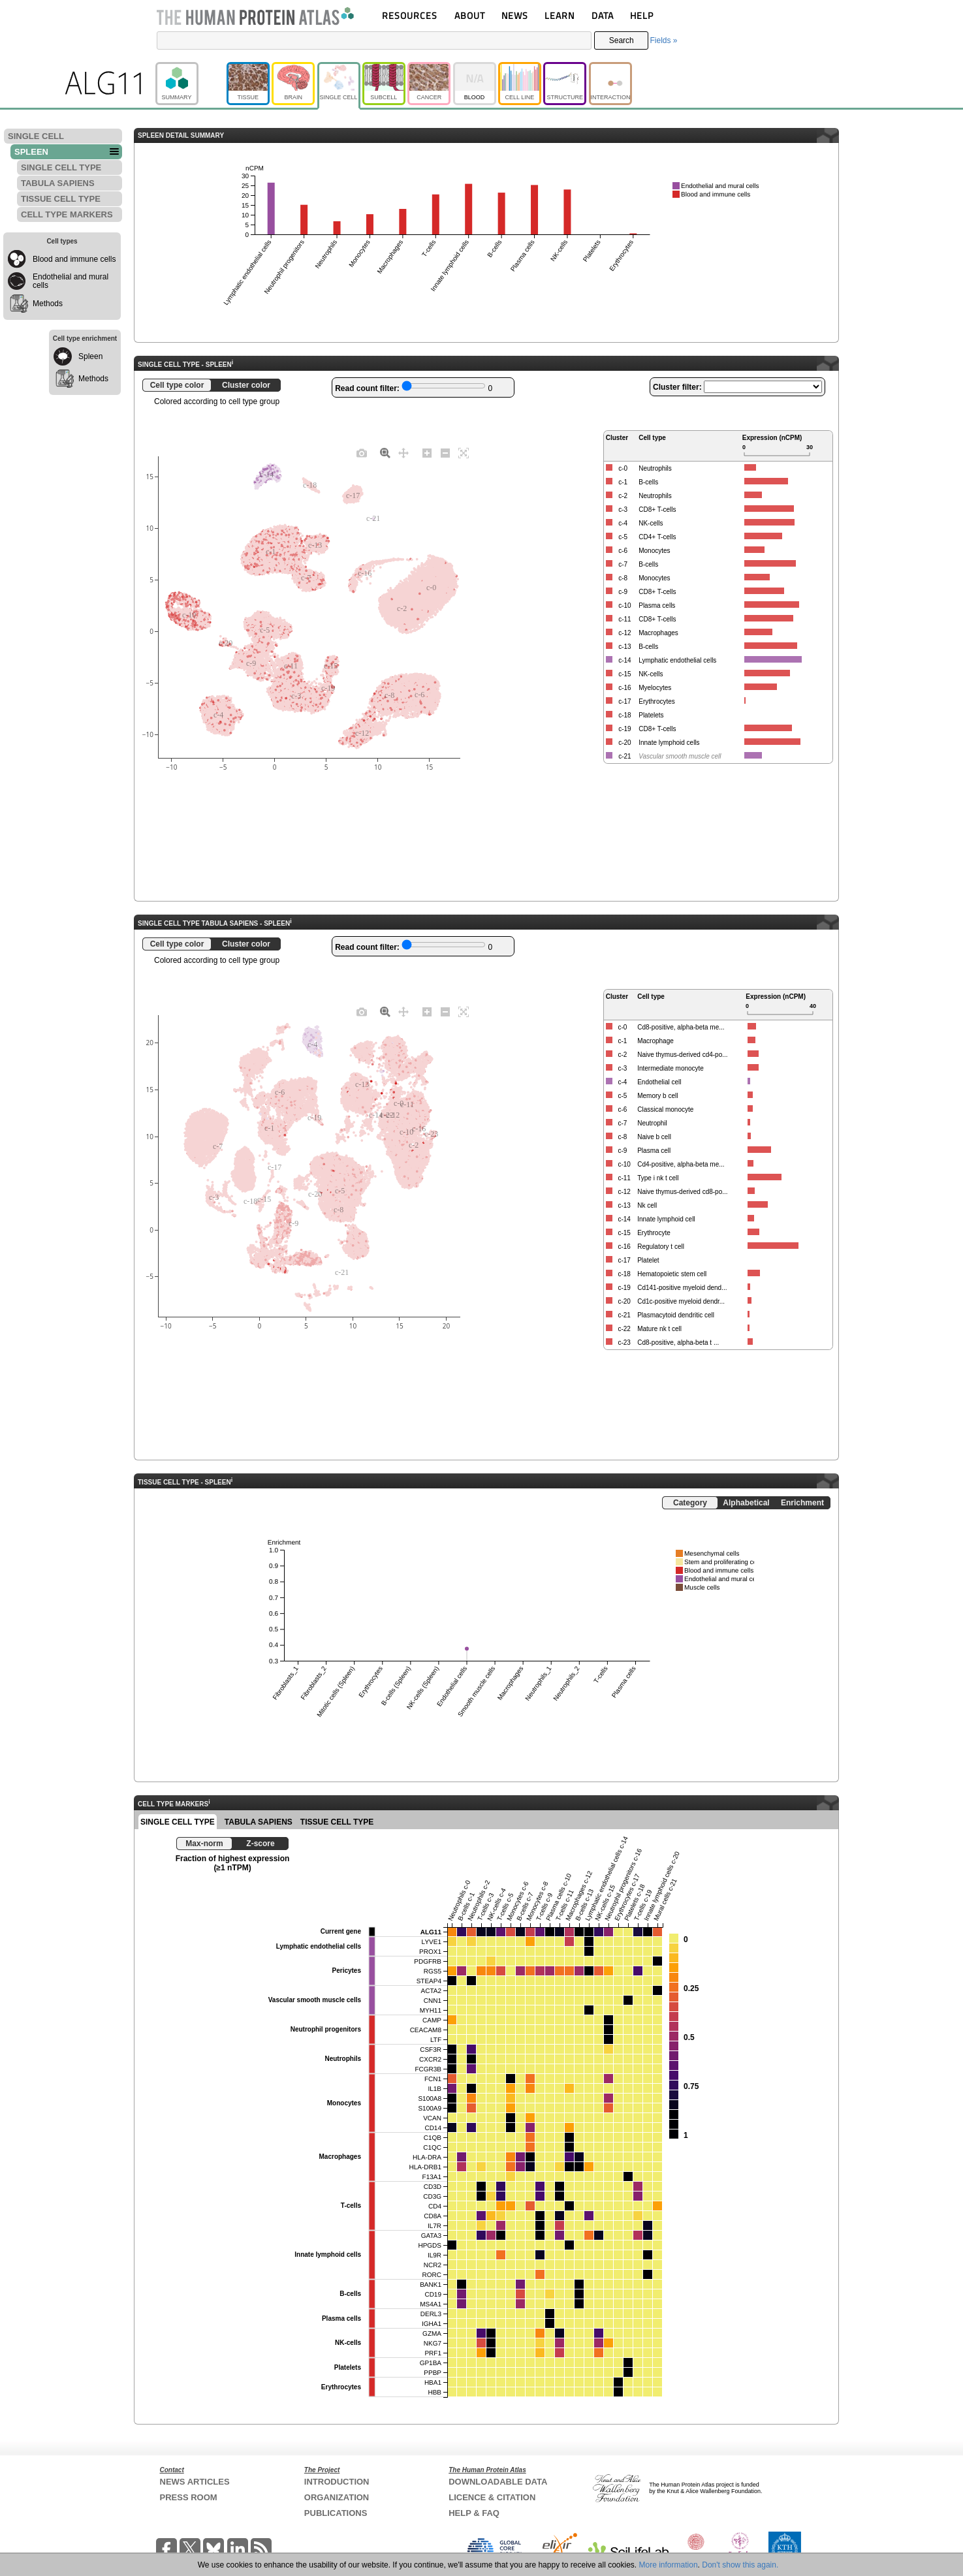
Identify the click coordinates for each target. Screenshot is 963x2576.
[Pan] (403, 452)
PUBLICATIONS (336, 2513)
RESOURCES (409, 15)
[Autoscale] (463, 452)
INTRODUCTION (337, 2482)
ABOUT (469, 15)
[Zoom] (385, 452)
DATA (603, 15)
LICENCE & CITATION (492, 2497)
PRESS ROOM (188, 2497)
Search (621, 40)
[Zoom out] (445, 452)
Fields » (663, 40)
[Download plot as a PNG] (362, 452)
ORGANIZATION (336, 2497)
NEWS (514, 15)
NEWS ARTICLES (195, 2482)
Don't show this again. (740, 2564)
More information (668, 2564)
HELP (642, 15)
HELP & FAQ (474, 2513)
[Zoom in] (427, 452)
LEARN (560, 15)
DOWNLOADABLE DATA (498, 2482)
